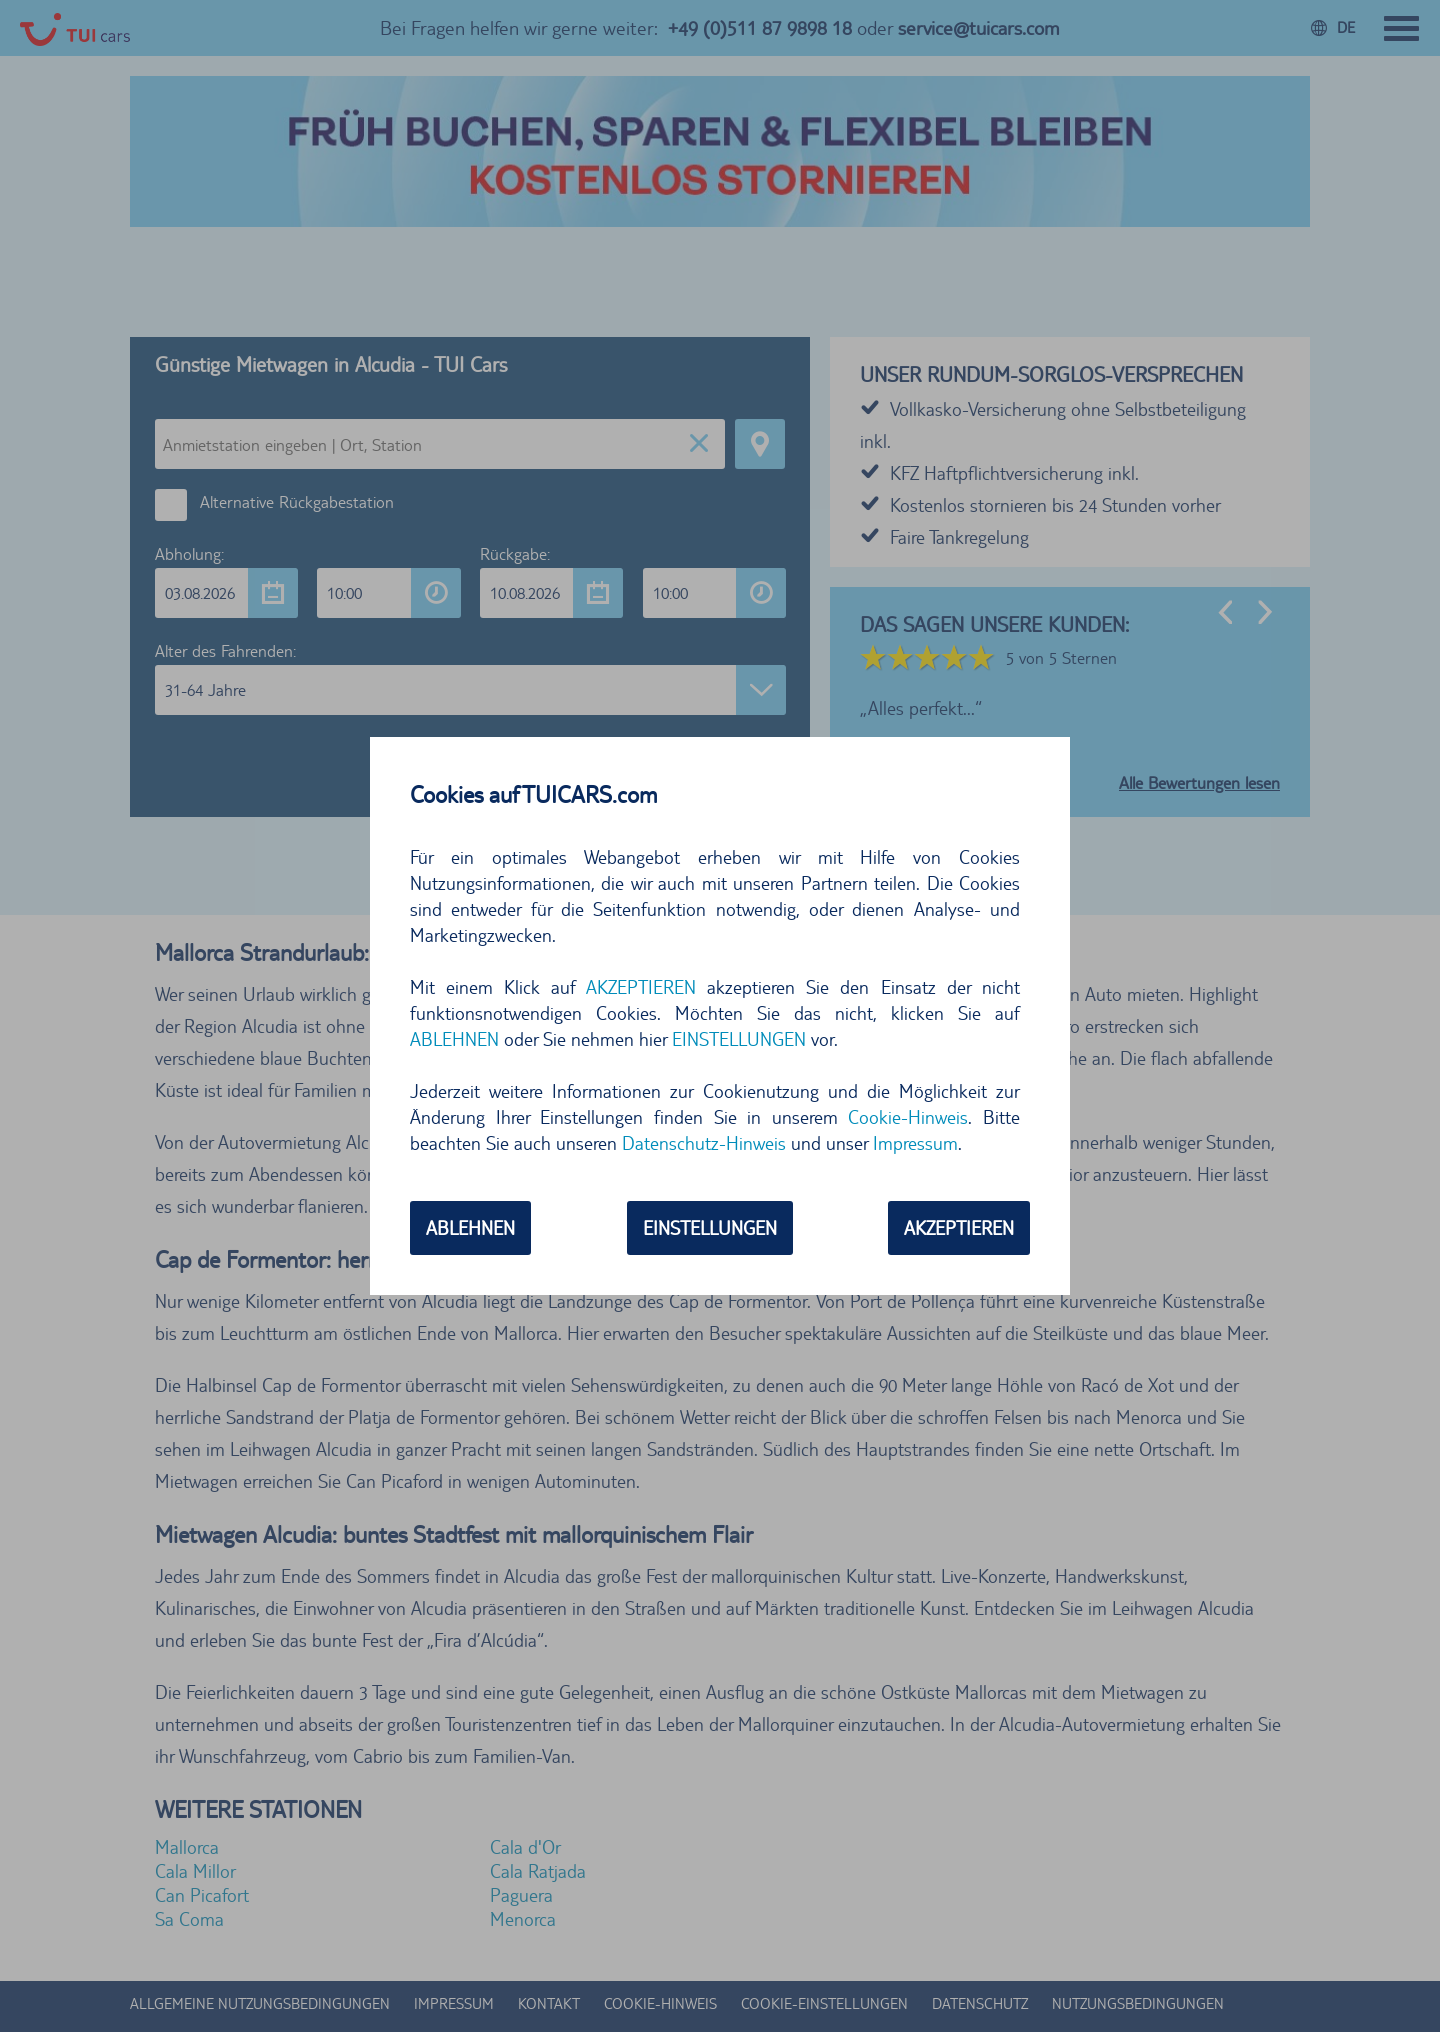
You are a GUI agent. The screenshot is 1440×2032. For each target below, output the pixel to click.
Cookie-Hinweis (908, 1117)
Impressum (915, 1143)
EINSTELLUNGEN (739, 1039)
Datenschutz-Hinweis (704, 1143)
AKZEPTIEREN (641, 987)
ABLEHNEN (454, 1039)
